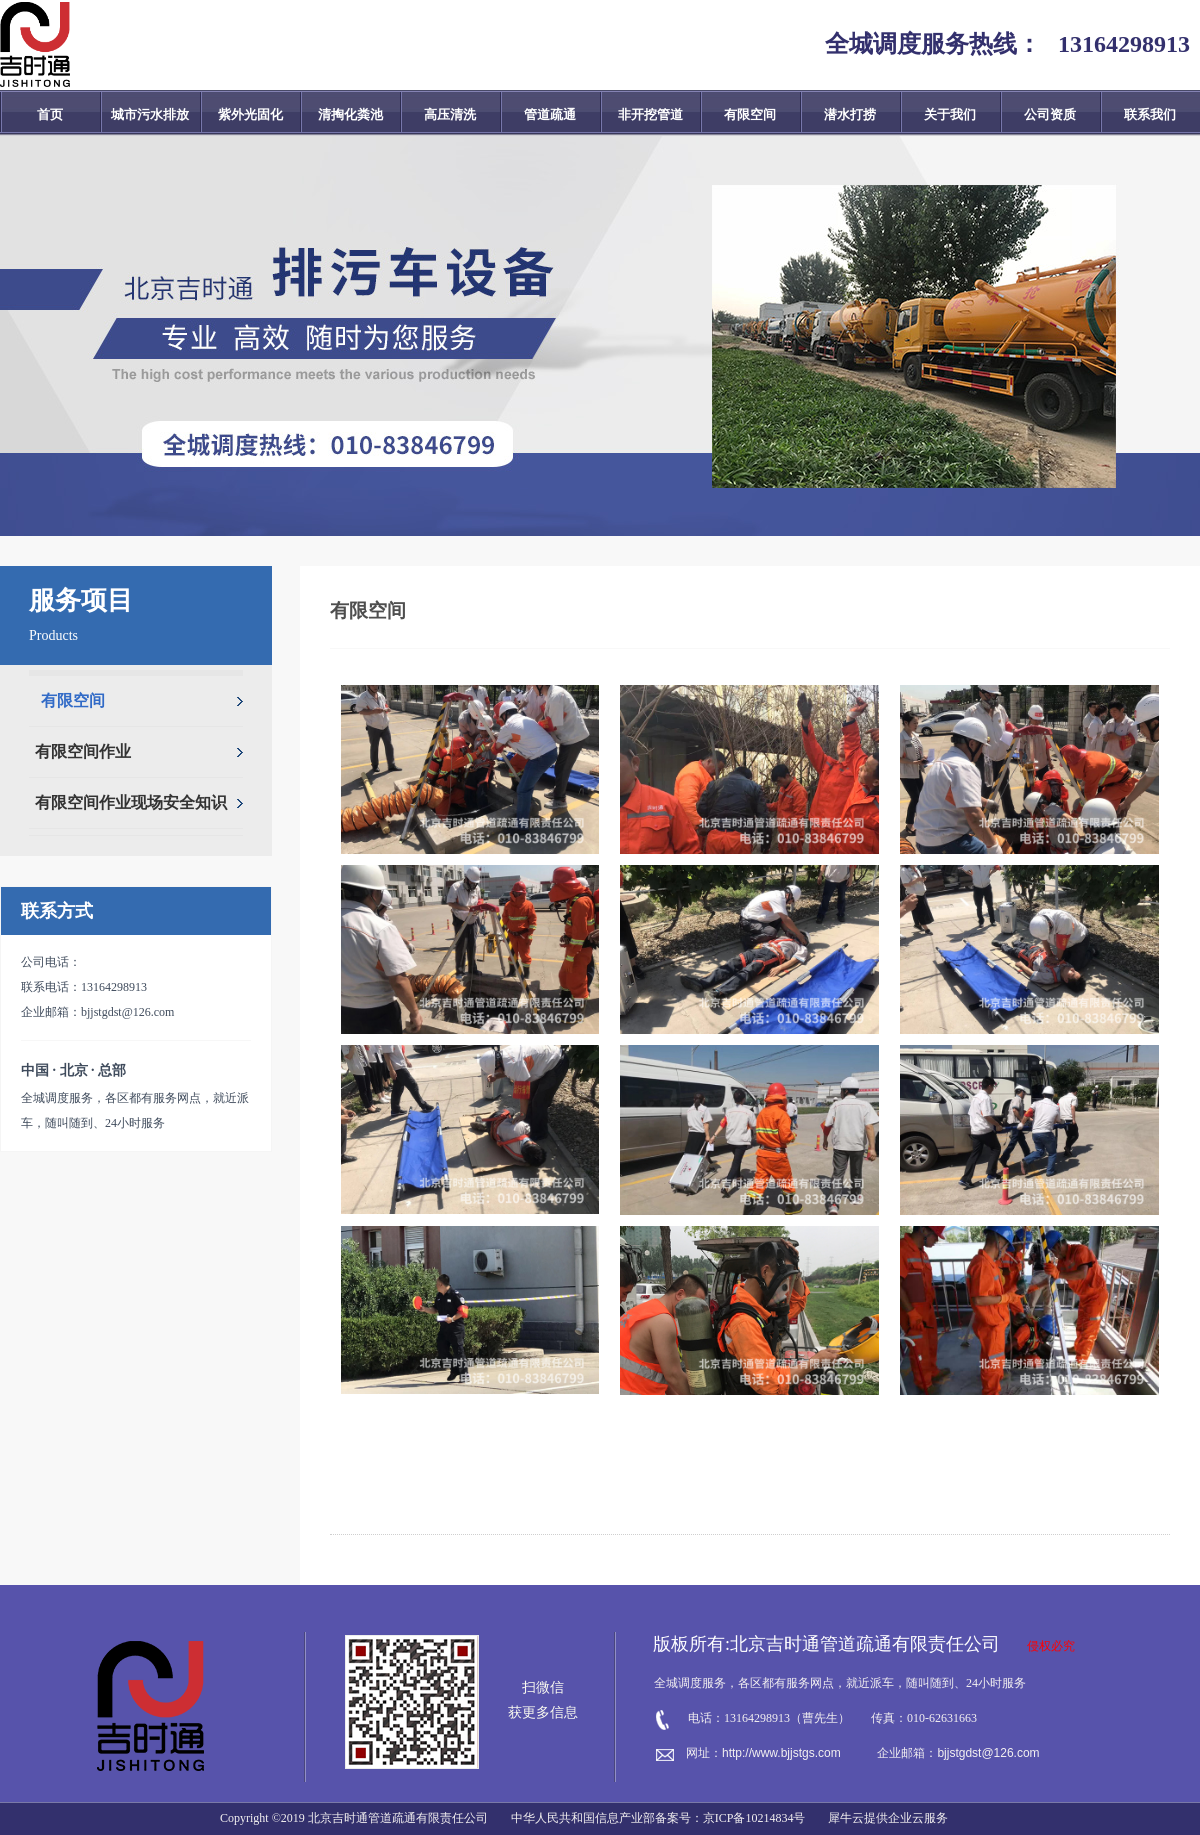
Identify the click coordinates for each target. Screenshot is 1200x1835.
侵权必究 (1051, 1646)
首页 (50, 114)
